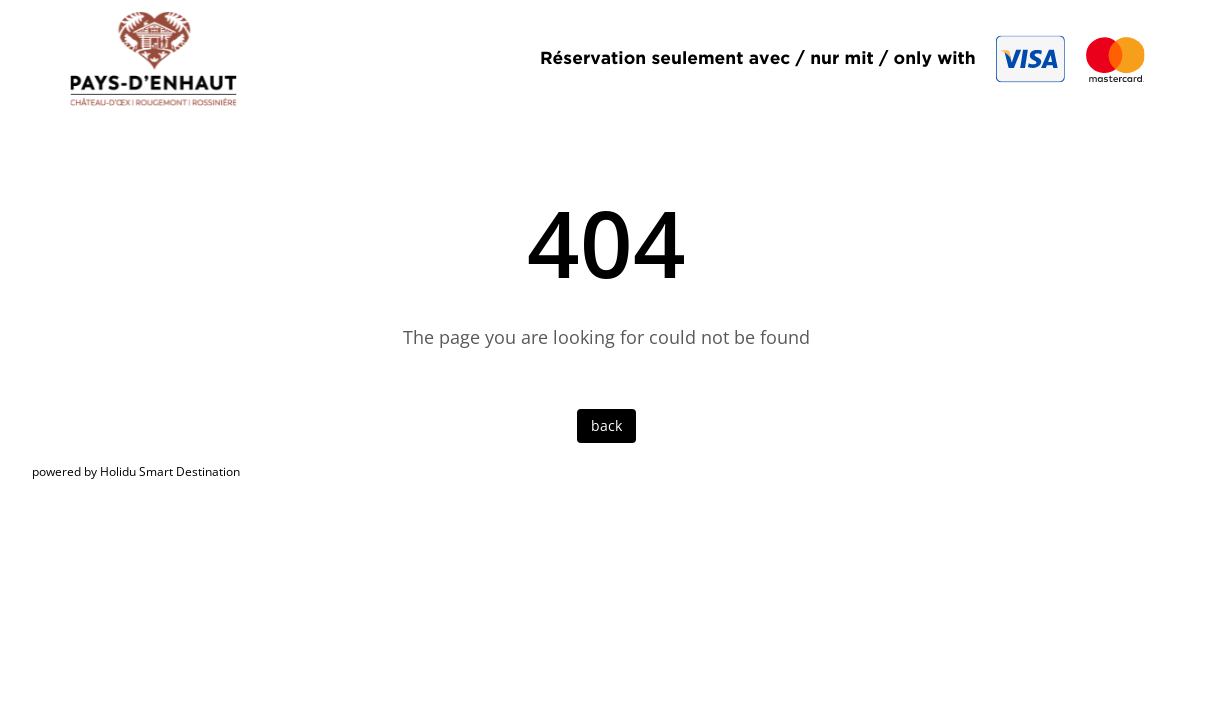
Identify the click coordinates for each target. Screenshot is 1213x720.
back (606, 425)
